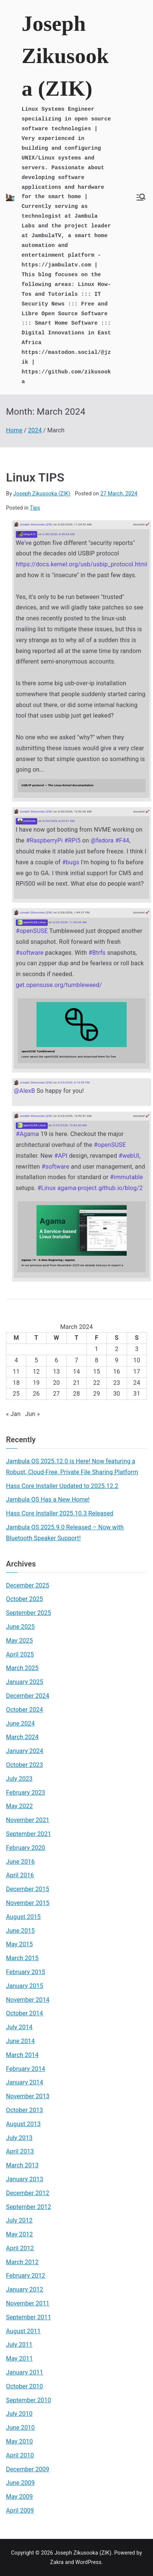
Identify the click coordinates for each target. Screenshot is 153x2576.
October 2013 (24, 2110)
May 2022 (19, 1806)
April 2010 (20, 2455)
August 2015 (23, 1916)
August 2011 (23, 2331)
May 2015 (19, 1944)
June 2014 (20, 2041)
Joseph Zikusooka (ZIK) (65, 56)
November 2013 (28, 2096)
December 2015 (27, 1889)
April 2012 (20, 2248)
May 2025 (19, 1640)
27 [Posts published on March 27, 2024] (56, 1393)
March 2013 (22, 2165)
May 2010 (19, 2441)
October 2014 (24, 2013)
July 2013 (19, 2137)
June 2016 (20, 1861)
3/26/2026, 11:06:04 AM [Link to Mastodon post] (69, 922)
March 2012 (22, 2262)
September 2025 (28, 1612)
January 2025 (24, 1681)
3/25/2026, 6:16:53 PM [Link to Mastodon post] (73, 1082)
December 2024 (27, 1695)
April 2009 (20, 2510)
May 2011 (19, 2358)
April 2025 (20, 1654)
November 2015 (28, 1902)
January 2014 (24, 2082)
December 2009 (27, 2469)
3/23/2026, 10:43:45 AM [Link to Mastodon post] (69, 1125)
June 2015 (20, 1930)
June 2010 (20, 2427)
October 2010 (24, 2386)
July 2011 (19, 2344)
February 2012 (25, 2275)
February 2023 (25, 1792)
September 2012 (28, 2206)
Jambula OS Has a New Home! (48, 1499)
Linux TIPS (35, 477)
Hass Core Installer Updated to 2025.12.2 (62, 1486)
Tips (35, 508)
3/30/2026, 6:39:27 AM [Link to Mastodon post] (58, 821)
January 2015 (24, 1985)
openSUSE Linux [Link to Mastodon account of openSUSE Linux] (32, 922)
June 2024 (20, 1723)
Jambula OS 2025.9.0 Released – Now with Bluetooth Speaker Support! (65, 1533)
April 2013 (20, 2151)
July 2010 (19, 2413)
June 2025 (20, 1626)
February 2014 (25, 2068)
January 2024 (24, 1750)
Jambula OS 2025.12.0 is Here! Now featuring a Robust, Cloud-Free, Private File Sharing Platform (72, 1467)
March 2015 (22, 1958)
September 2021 (28, 1833)
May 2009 (19, 2496)
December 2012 (27, 2193)
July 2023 (19, 1778)
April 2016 (20, 1875)
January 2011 (24, 2372)
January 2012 (24, 2289)
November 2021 (28, 1820)
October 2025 (24, 1598)
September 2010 (28, 2400)
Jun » (32, 1413)
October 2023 (24, 1764)
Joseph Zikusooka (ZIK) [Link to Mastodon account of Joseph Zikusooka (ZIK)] (33, 524)
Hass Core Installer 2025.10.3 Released (60, 1513)
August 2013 (23, 2124)
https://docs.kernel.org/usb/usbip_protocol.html (81, 564)
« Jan (13, 1413)
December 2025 (27, 1585)
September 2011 (28, 2317)
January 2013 (24, 2179)
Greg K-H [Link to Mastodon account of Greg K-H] (26, 534)
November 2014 (28, 1999)
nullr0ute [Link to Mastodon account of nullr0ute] (26, 821)
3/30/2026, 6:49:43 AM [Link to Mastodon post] (58, 534)
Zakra (57, 2562)
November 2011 (28, 2303)
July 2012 (19, 2220)
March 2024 (22, 1737)
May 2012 (19, 2234)
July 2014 (19, 2027)
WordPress (88, 2562)
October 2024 (24, 1709)
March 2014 (22, 2054)
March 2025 (22, 1668)
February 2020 (25, 1847)
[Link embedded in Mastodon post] (81, 785)
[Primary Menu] (141, 197)
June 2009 (20, 2482)
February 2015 (25, 1972)
